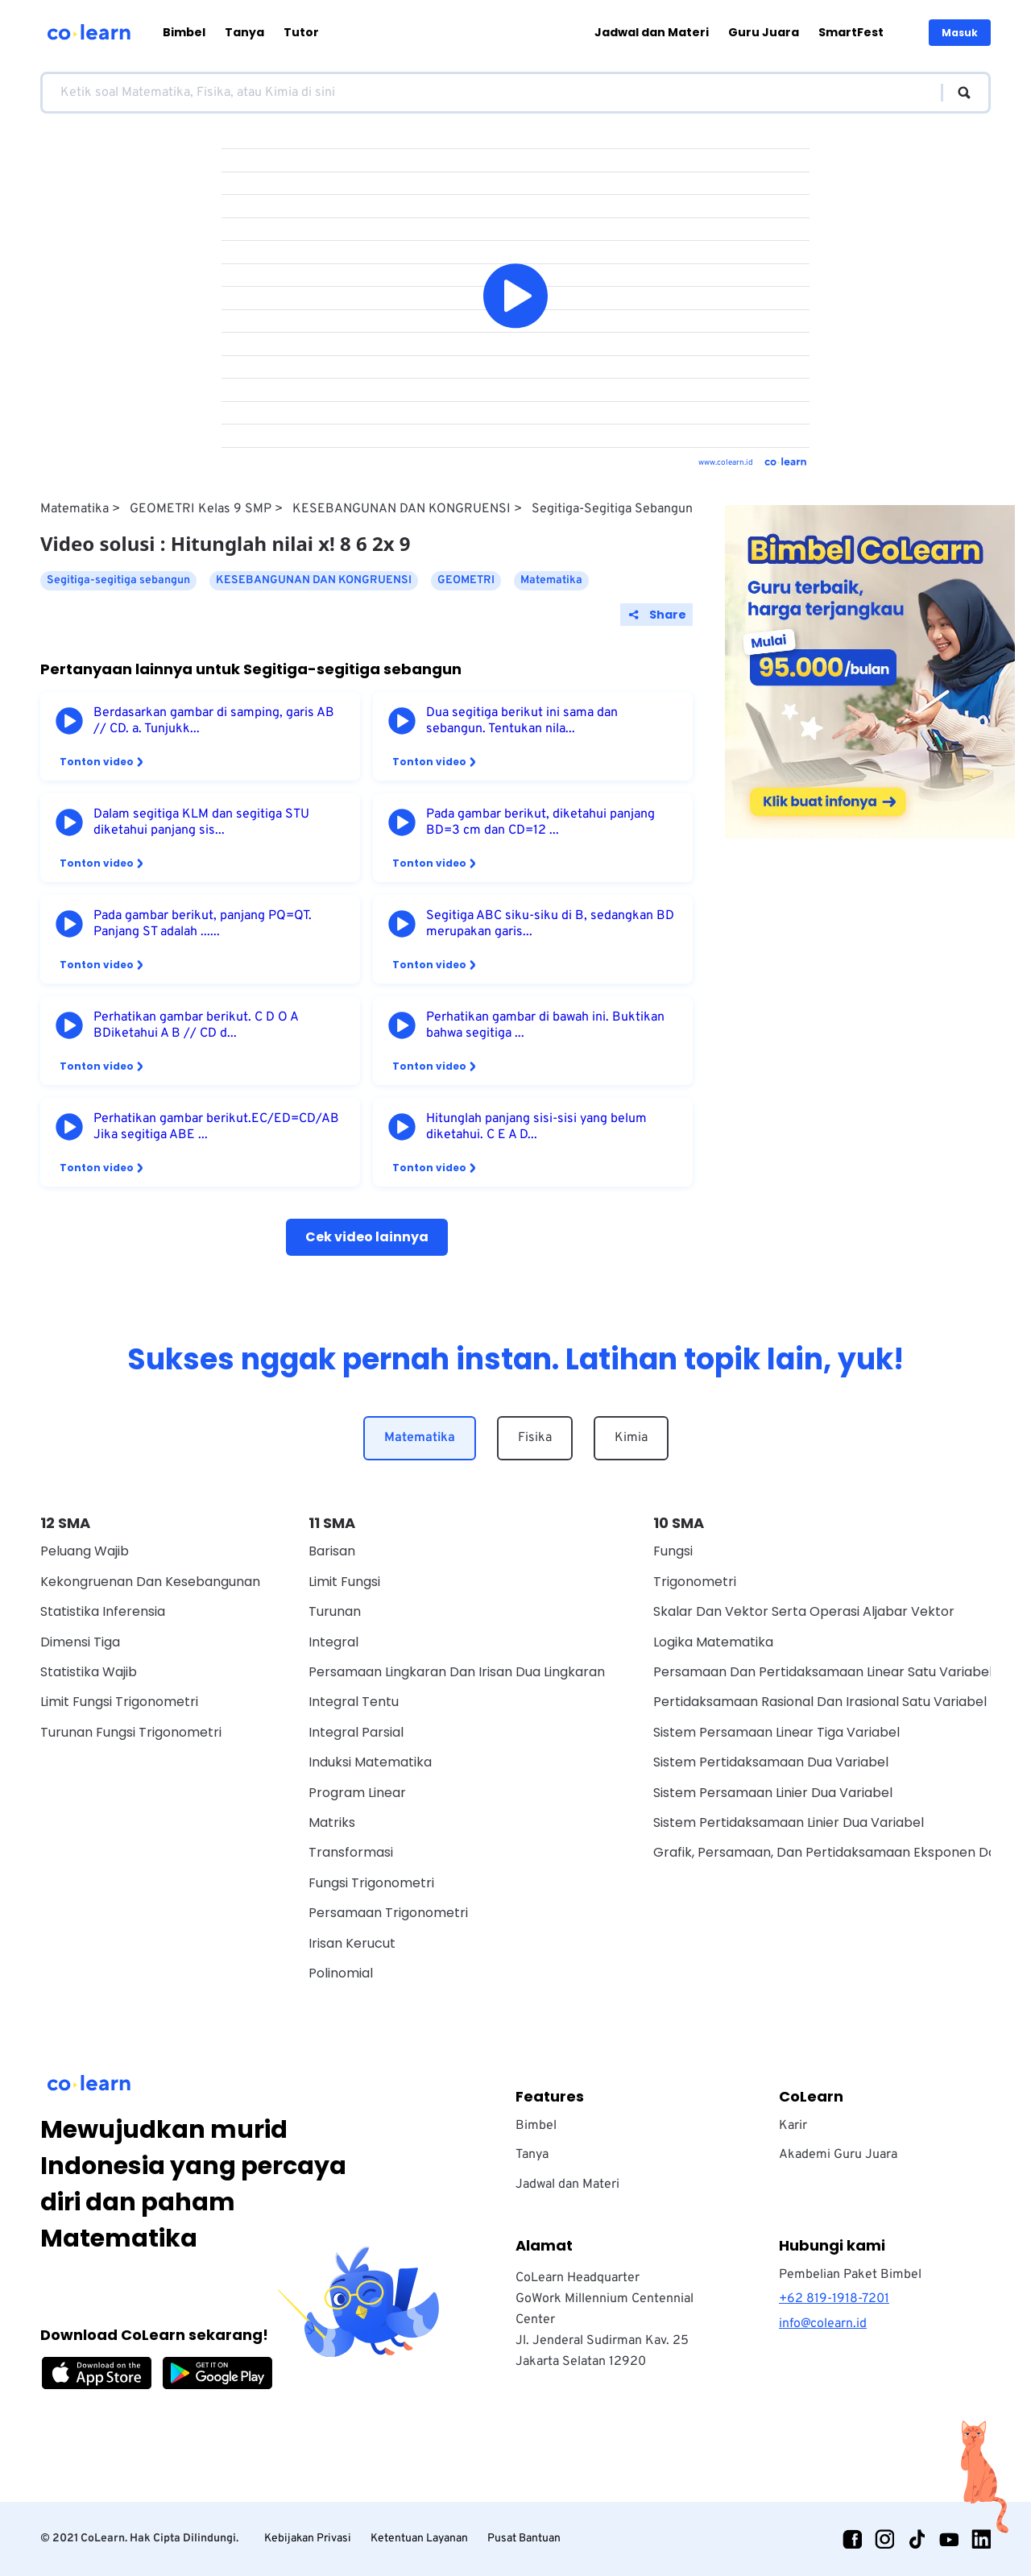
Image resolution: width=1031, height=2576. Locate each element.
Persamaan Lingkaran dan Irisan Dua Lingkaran (456, 1672)
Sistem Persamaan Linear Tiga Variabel (776, 1732)
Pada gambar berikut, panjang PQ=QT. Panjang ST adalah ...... (202, 924)
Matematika (74, 509)
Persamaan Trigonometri (388, 1912)
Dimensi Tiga (80, 1642)
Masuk (960, 32)
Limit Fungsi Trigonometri (119, 1701)
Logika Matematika (713, 1642)
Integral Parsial (356, 1732)
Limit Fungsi (344, 1581)
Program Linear (357, 1792)
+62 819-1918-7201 (834, 2299)
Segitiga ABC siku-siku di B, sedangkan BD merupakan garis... (550, 924)
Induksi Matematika (370, 1762)
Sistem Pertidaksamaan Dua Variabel (770, 1762)
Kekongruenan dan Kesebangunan (150, 1581)
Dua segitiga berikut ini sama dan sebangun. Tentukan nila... (522, 721)
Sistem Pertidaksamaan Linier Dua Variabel (788, 1822)
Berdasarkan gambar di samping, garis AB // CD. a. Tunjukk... (213, 721)
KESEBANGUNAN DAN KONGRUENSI (401, 509)
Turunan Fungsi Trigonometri (131, 1732)
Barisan (331, 1551)
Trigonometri (694, 1581)
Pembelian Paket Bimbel (850, 2275)
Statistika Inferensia (102, 1611)
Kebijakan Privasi (307, 2538)
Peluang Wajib (84, 1551)
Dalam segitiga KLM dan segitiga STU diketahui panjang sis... (201, 822)
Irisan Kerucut (351, 1943)
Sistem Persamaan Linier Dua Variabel (772, 1792)
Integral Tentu (353, 1701)
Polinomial (340, 1973)
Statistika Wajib (88, 1672)
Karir (793, 2126)
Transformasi (350, 1852)
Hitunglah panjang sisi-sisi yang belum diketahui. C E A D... (536, 1127)
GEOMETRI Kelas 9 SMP (200, 509)
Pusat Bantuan (524, 2538)
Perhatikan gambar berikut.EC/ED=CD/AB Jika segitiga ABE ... (216, 1127)
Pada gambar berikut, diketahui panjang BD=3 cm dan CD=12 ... (540, 822)
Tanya (244, 32)
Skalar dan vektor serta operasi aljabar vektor (803, 1611)
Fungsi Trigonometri (371, 1883)
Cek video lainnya (367, 1237)
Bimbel (184, 32)
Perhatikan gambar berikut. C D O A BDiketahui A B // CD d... (195, 1025)
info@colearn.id (823, 2324)
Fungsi (673, 1551)
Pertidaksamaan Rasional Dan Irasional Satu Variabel (820, 1701)
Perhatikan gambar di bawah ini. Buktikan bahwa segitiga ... (545, 1025)
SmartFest (851, 32)
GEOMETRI (466, 580)
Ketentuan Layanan (419, 2538)
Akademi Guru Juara (838, 2155)
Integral (333, 1642)
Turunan (334, 1611)
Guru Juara (763, 32)
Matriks (331, 1822)
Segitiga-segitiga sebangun (612, 509)
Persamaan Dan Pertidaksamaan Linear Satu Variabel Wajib (841, 1672)
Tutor (301, 32)
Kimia (631, 1438)
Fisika (535, 1438)
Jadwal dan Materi (651, 32)
